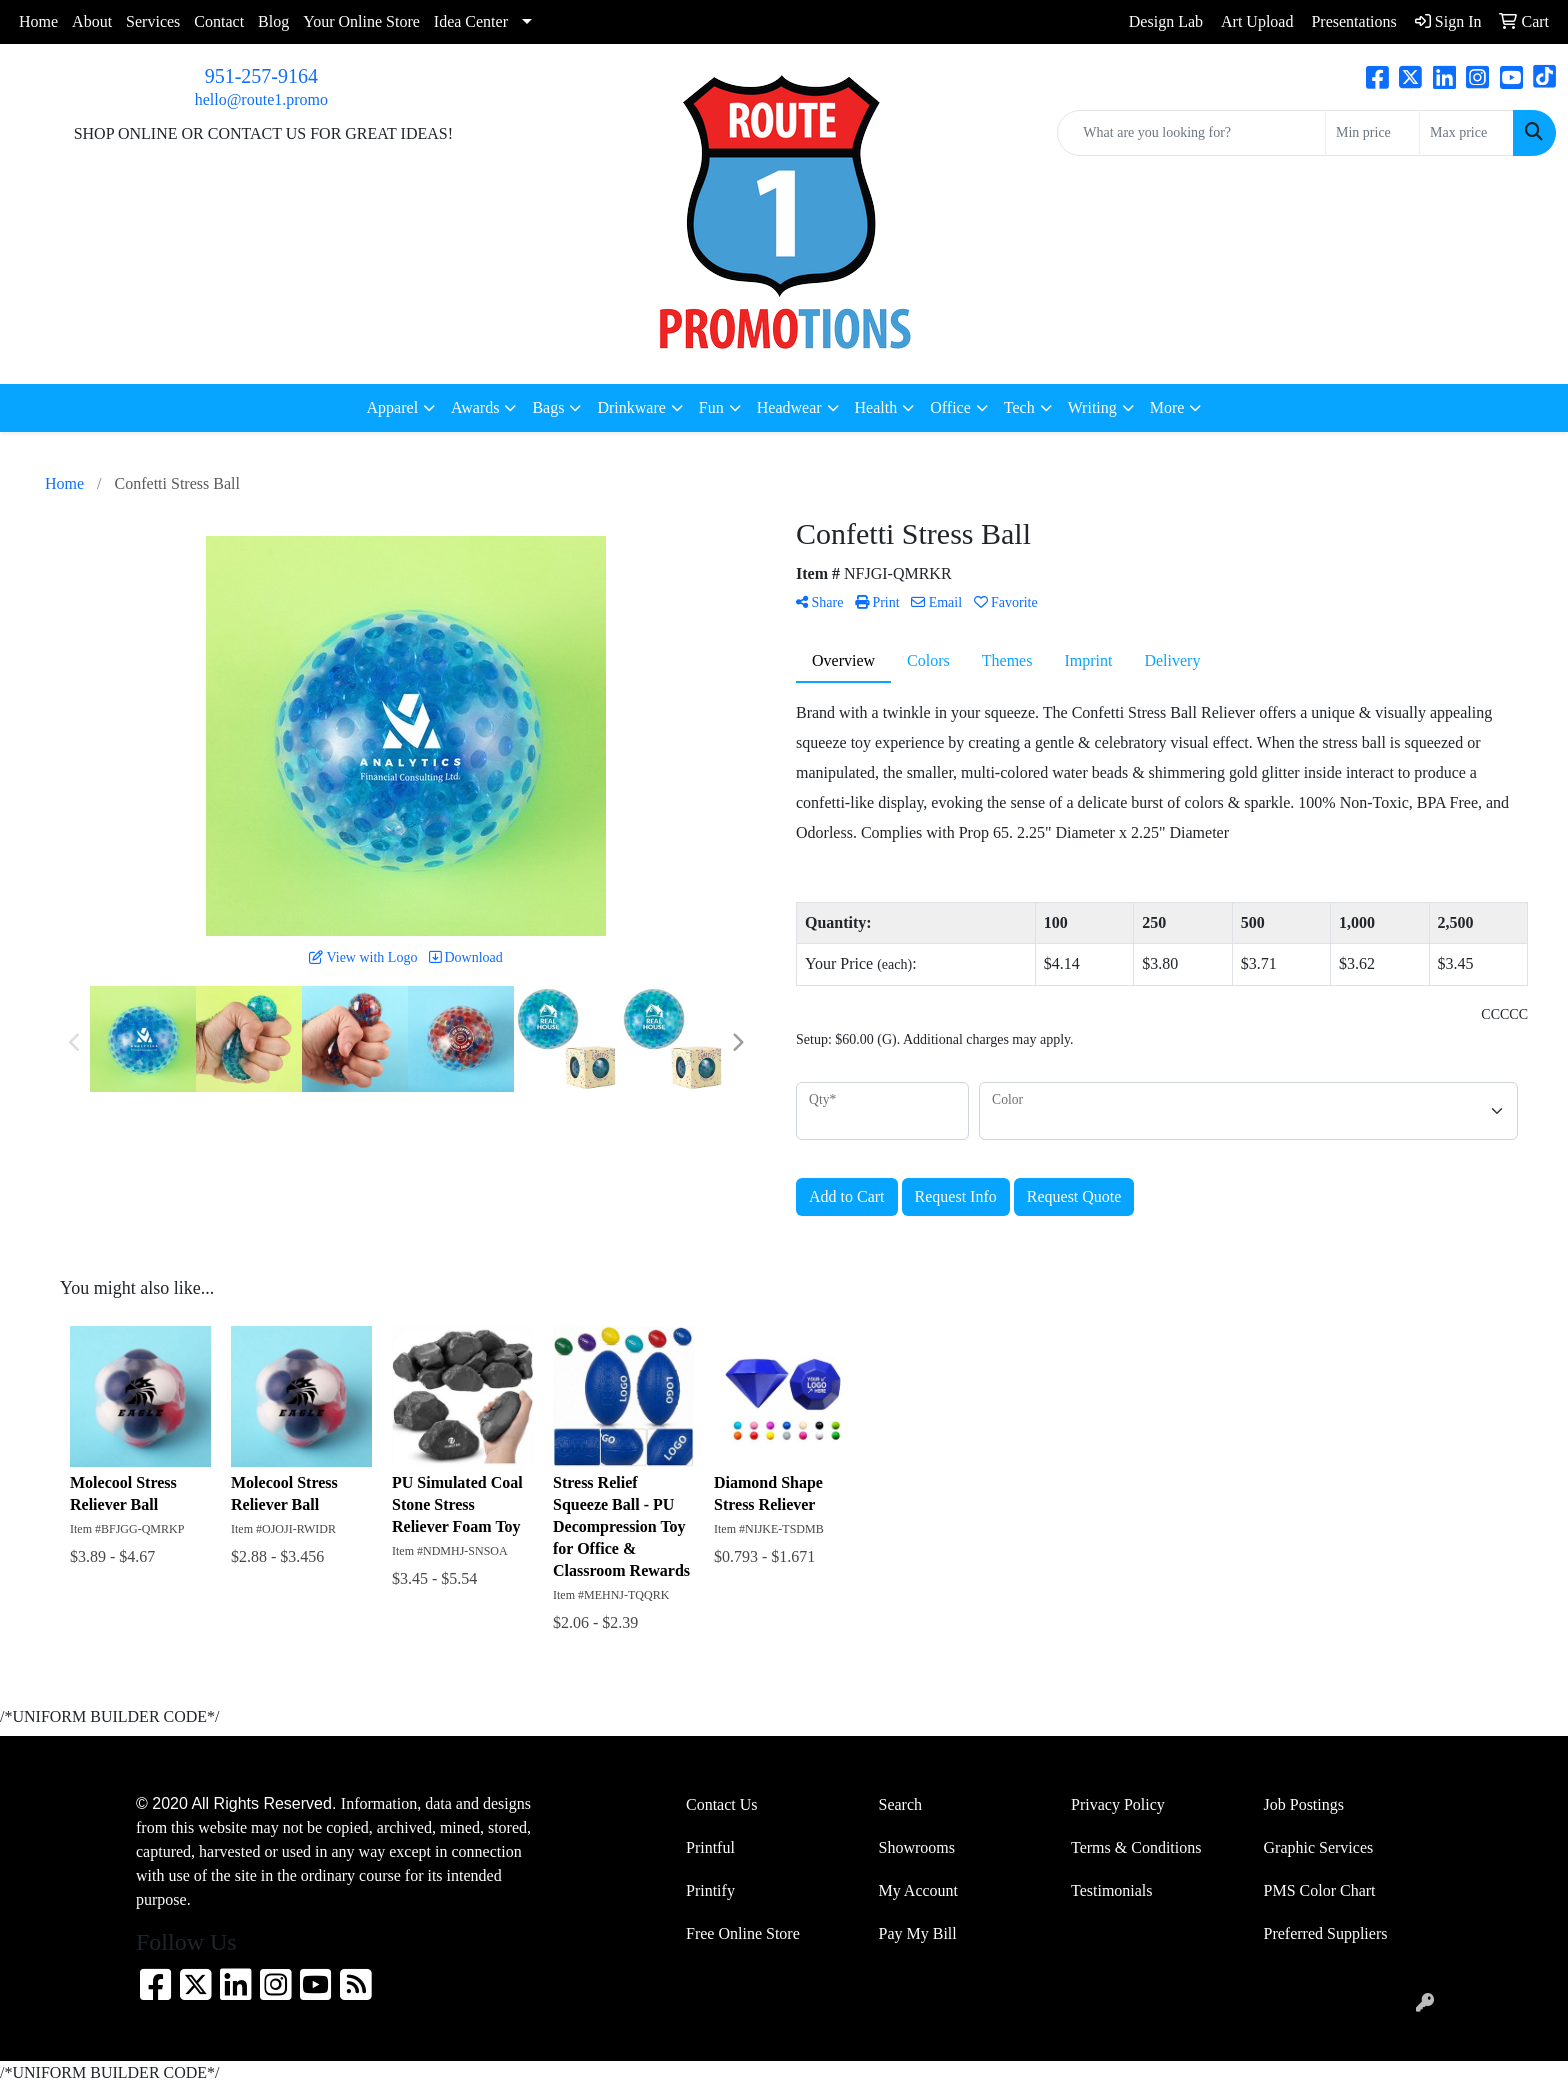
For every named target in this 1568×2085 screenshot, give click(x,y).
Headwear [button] (789, 407)
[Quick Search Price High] (1466, 133)
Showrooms (917, 1847)
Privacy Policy (1118, 1804)
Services (153, 21)
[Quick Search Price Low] (1372, 133)
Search (901, 1804)
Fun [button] (711, 407)
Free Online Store (743, 1933)
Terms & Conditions (1136, 1847)
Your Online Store (361, 21)
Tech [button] (1019, 407)
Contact (219, 21)
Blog (273, 21)
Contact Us (722, 1804)
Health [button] (876, 407)
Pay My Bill (918, 1933)
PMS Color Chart (1320, 1890)
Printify (710, 1890)
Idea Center (471, 21)
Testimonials (1112, 1890)
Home (38, 21)
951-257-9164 (261, 76)
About (92, 21)
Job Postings (1304, 1804)
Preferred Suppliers (1326, 1933)
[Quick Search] (1191, 133)
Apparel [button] (393, 407)
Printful (710, 1847)
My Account (919, 1890)
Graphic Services (1319, 1847)
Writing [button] (1092, 407)
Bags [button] (548, 407)
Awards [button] (475, 407)
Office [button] (950, 407)
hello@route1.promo (261, 99)
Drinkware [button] (631, 407)
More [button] (1167, 407)
